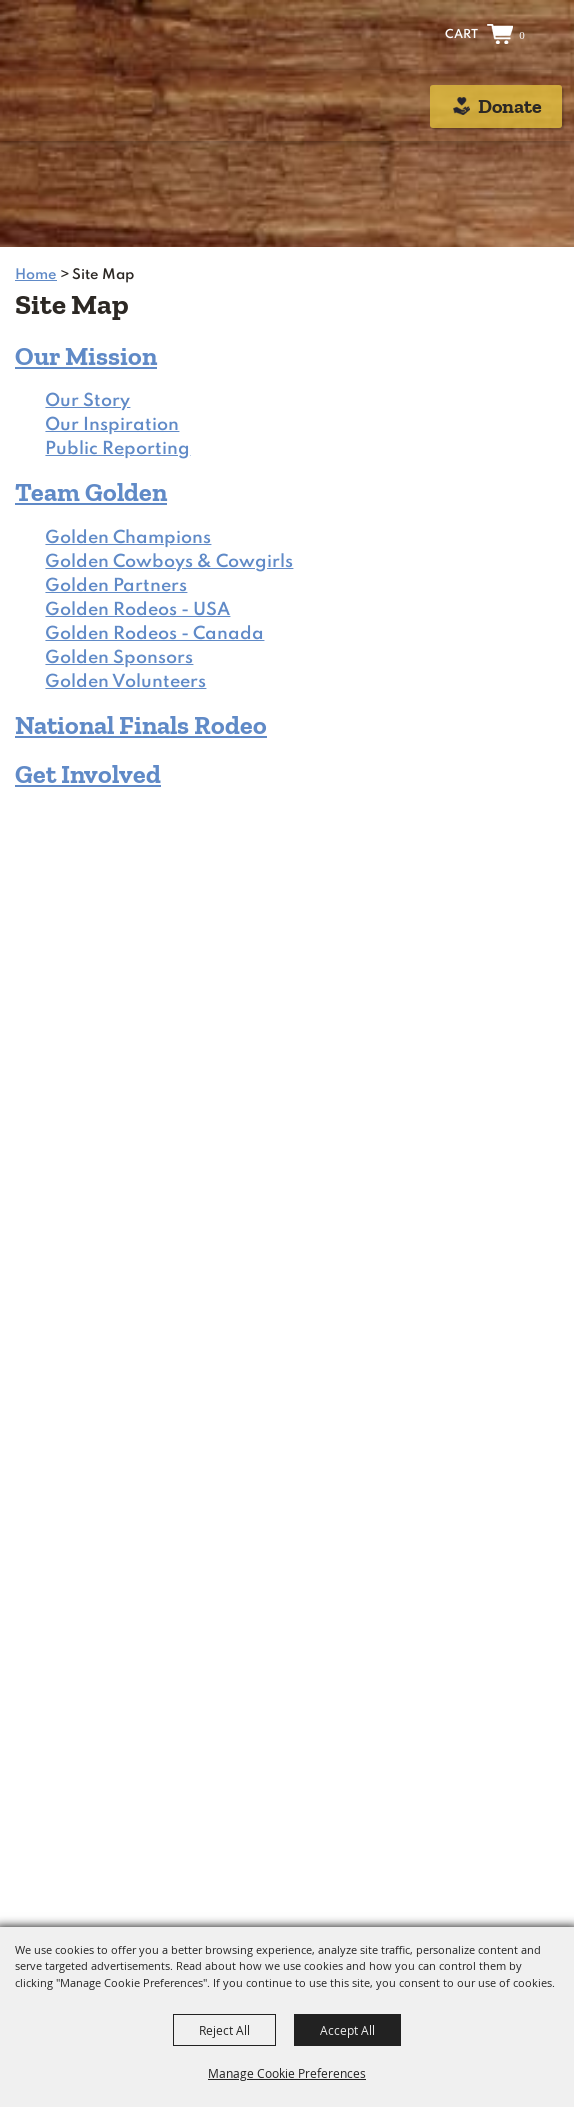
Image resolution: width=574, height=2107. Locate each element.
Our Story (87, 401)
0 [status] (522, 35)
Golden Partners (116, 586)
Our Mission (86, 356)
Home (36, 275)
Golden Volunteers (125, 682)
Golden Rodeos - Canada (154, 634)
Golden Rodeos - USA (137, 610)
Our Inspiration (112, 425)
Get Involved (88, 774)
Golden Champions (128, 538)
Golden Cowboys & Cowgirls (169, 562)
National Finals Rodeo (141, 725)
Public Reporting (117, 449)
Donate (510, 106)
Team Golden (91, 492)
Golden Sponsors (119, 658)
